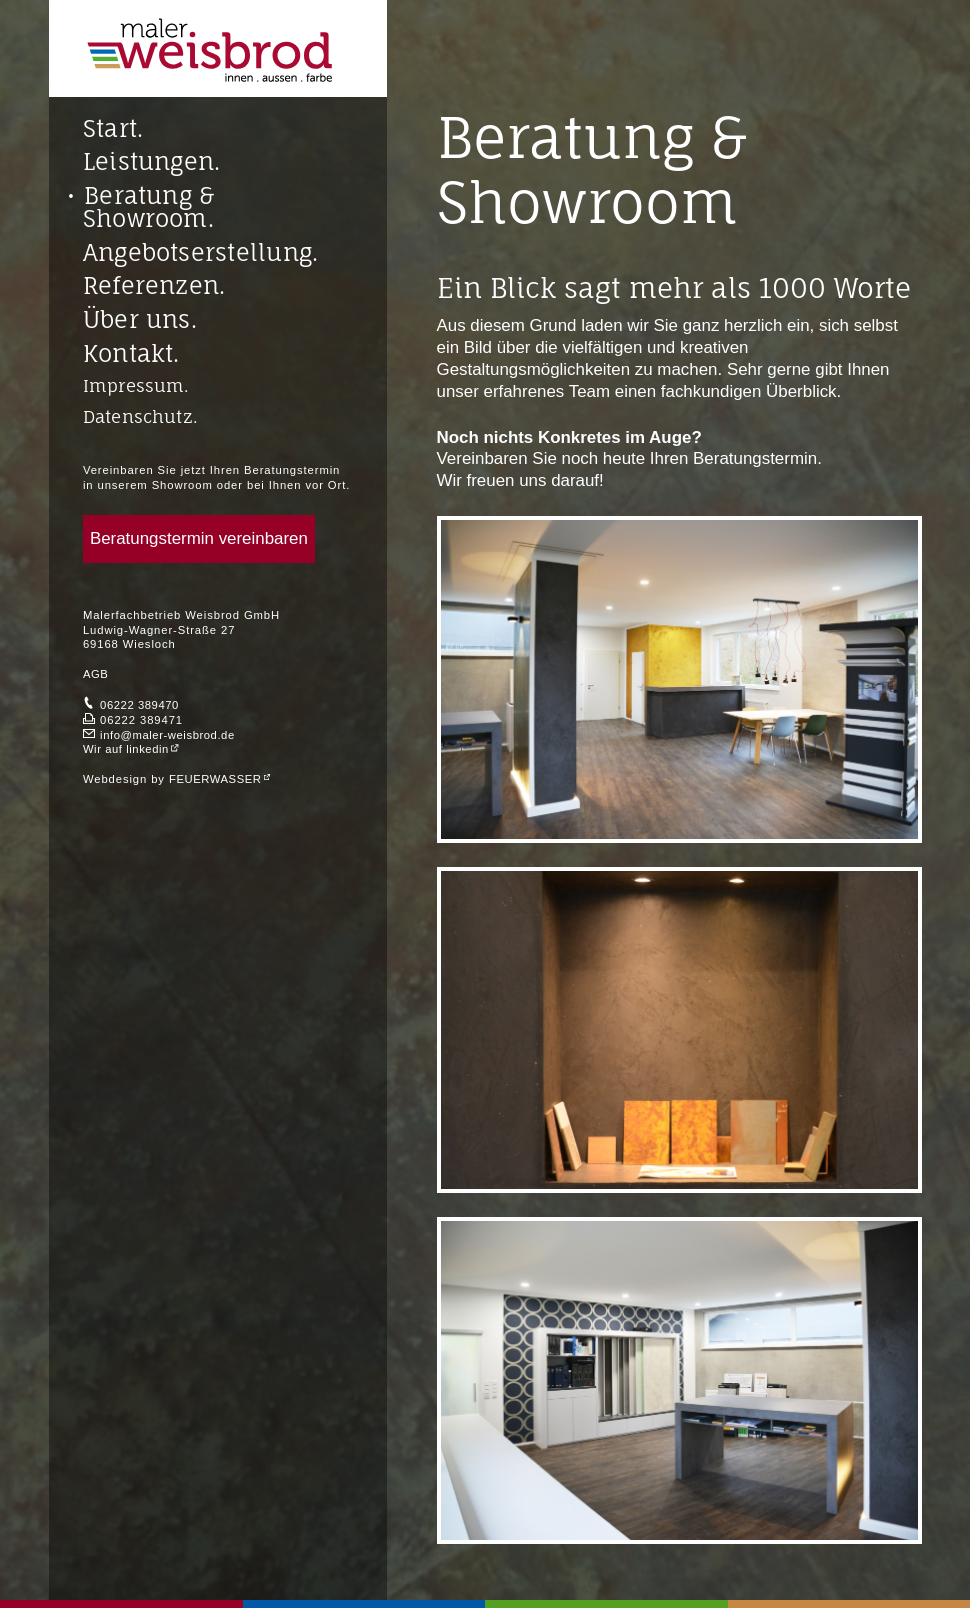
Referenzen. (154, 286)
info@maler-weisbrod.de (167, 735)
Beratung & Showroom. (149, 207)
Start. (113, 129)
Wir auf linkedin (126, 749)
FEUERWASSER (215, 779)
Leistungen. (151, 162)
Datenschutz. (140, 416)
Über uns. (140, 320)
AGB (95, 674)
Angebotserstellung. (200, 253)
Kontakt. (131, 354)
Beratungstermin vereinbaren (199, 538)
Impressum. (136, 385)
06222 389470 (139, 705)
